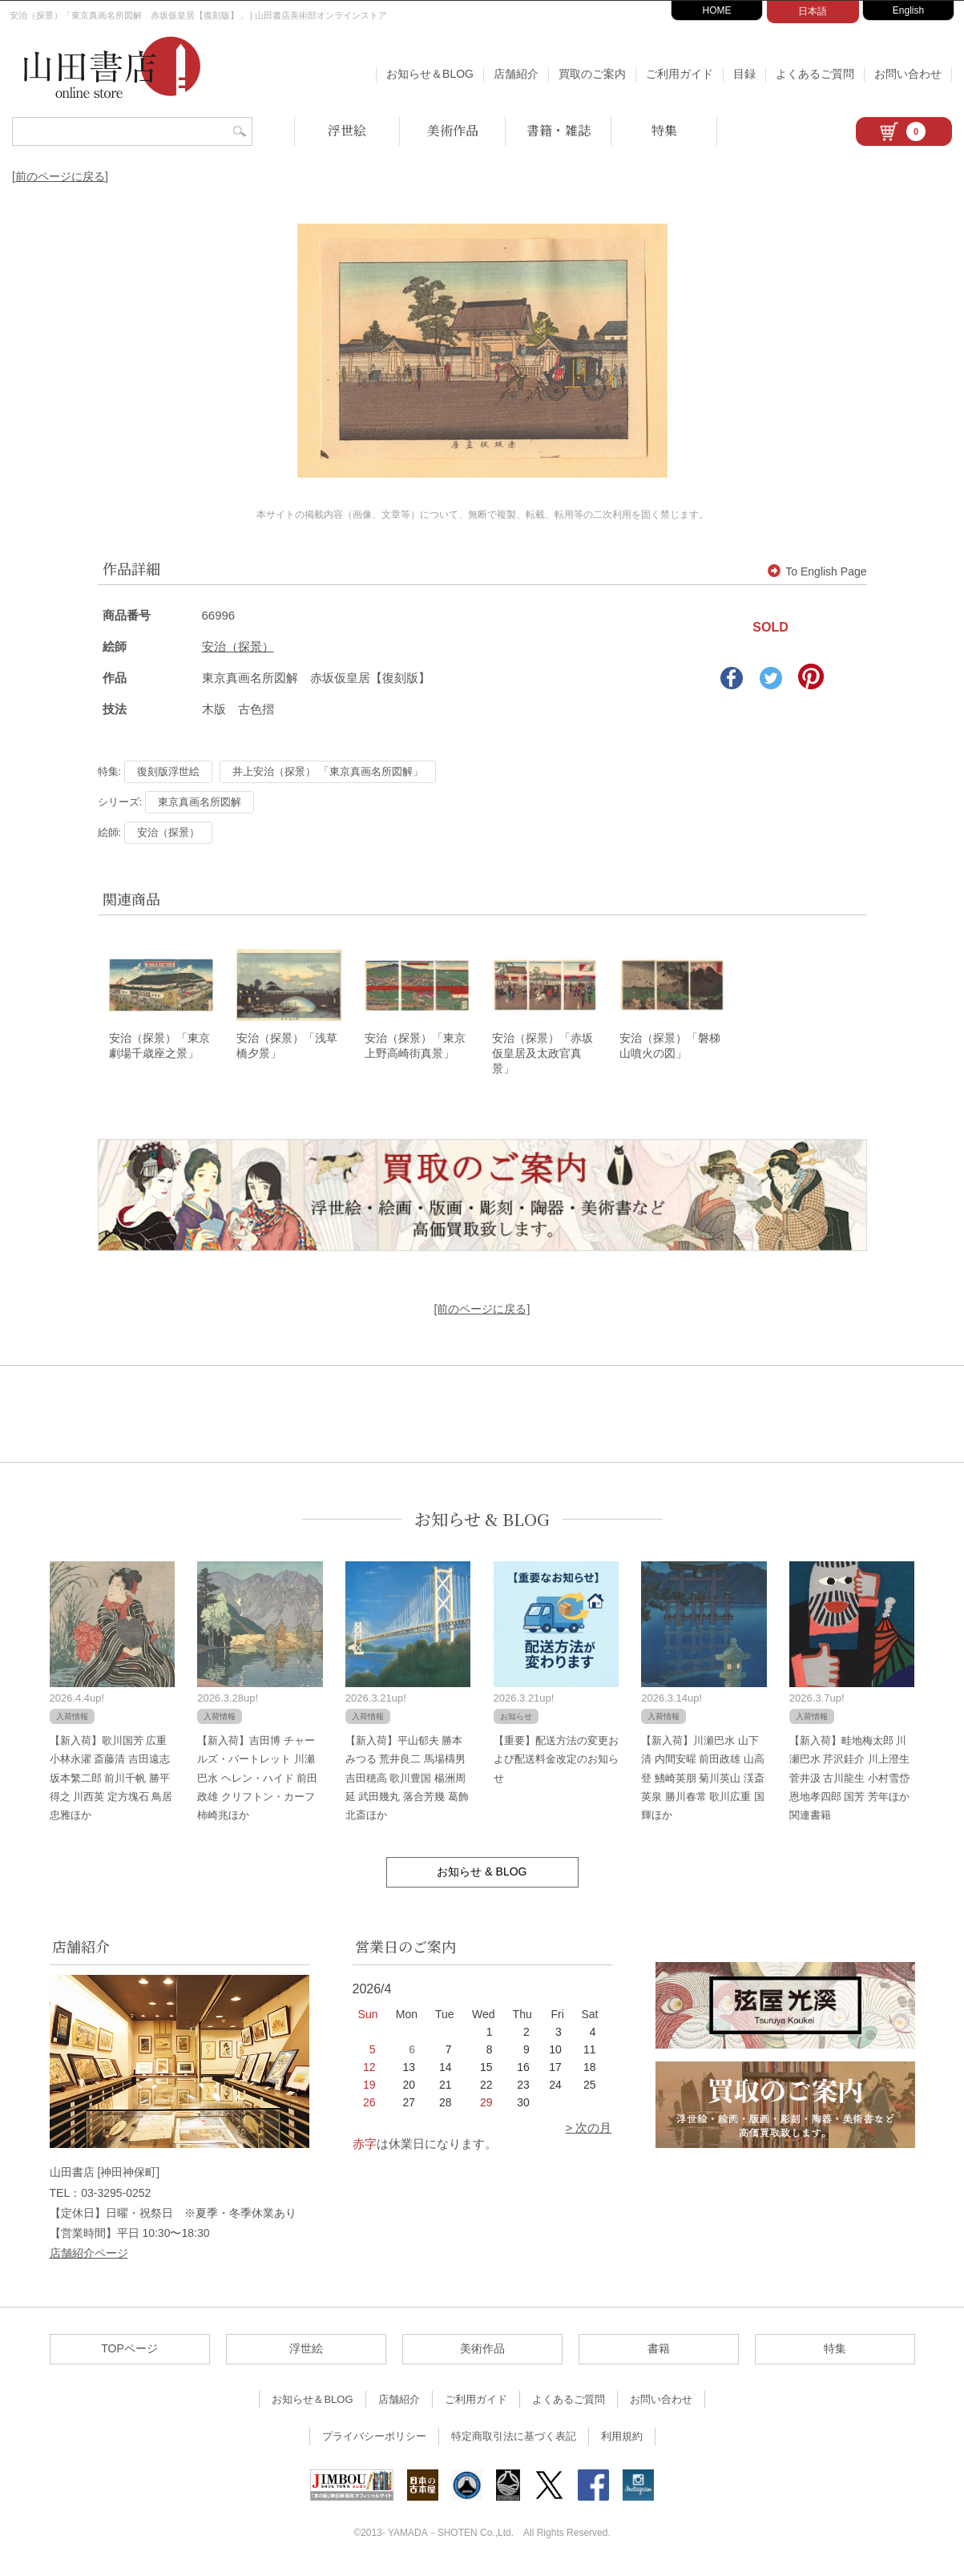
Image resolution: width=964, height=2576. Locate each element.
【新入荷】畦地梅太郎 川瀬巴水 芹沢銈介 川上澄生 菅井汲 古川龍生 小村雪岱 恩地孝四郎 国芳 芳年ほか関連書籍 (849, 1783)
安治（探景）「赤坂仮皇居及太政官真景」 (542, 1058)
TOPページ (129, 2354)
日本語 (812, 11)
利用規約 (622, 2442)
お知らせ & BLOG (482, 1524)
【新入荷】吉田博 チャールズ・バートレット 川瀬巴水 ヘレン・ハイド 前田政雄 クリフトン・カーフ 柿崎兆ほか (257, 1783)
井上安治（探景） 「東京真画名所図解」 (327, 771)
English (908, 10)
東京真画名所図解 (199, 802)
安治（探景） (238, 646)
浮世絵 (347, 130)
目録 (744, 73)
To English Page (817, 571)
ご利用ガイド (679, 73)
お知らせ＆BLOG (430, 73)
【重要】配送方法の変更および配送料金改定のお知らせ (556, 1764)
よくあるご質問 (815, 73)
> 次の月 (589, 2133)
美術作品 (452, 130)
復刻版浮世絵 (168, 771)
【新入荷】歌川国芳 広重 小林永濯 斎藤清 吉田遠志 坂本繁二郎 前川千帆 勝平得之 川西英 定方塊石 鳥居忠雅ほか (111, 1783)
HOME (717, 10)
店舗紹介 (516, 73)
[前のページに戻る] (60, 176)
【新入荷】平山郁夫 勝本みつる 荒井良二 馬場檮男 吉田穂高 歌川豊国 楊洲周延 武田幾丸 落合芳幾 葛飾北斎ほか (407, 1783)
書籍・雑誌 (558, 130)
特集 (664, 130)
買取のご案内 (592, 73)
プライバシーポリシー (374, 2442)
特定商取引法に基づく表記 (513, 2442)
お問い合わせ (908, 73)
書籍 (658, 2354)
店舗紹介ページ (89, 2258)
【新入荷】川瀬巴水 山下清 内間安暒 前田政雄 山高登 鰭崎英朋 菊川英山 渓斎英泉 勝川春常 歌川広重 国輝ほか (702, 1783)
